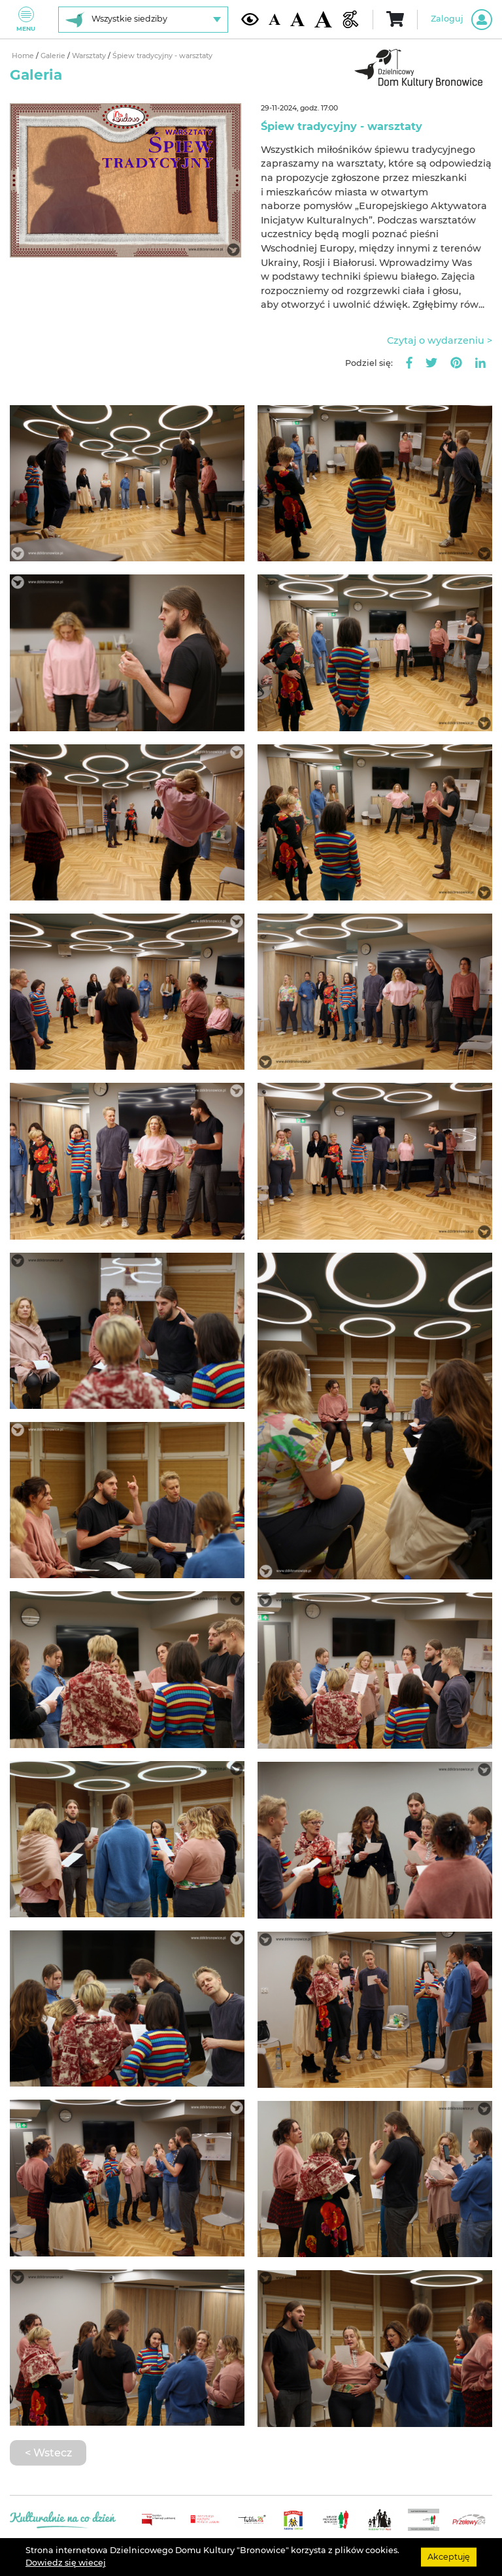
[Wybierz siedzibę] (143, 20)
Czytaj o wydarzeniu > (439, 340)
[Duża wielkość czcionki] (323, 19)
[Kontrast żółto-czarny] (250, 19)
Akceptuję (448, 2557)
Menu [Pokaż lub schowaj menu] (25, 19)
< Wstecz (48, 2452)
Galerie (54, 56)
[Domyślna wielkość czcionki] (274, 19)
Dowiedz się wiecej (65, 2563)
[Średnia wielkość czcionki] (297, 19)
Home (24, 56)
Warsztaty (90, 56)
